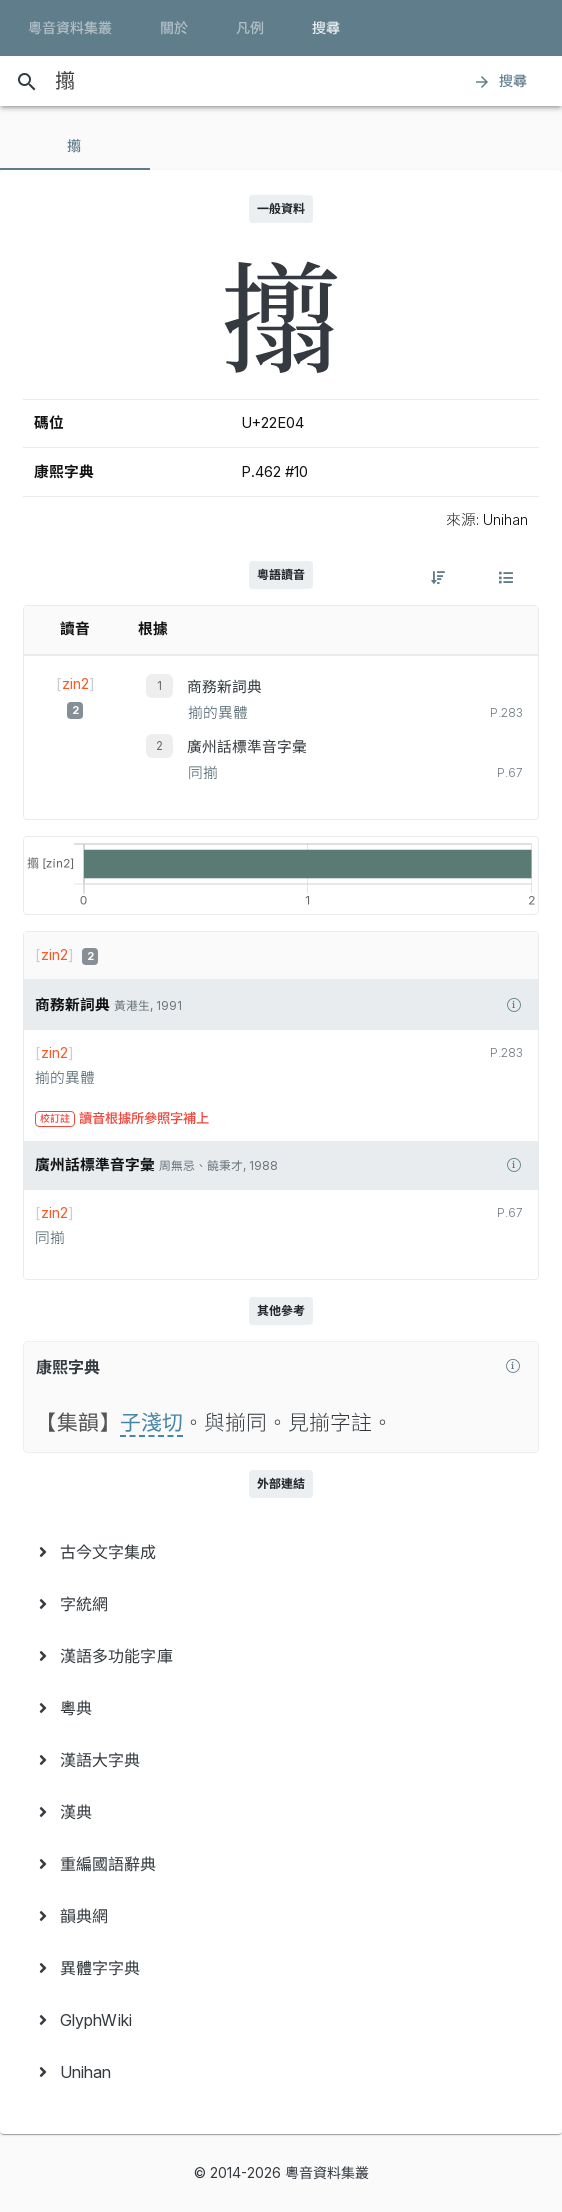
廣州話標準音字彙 (247, 747)
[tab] (75, 146)
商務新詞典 (224, 687)
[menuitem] (281, 1552)
